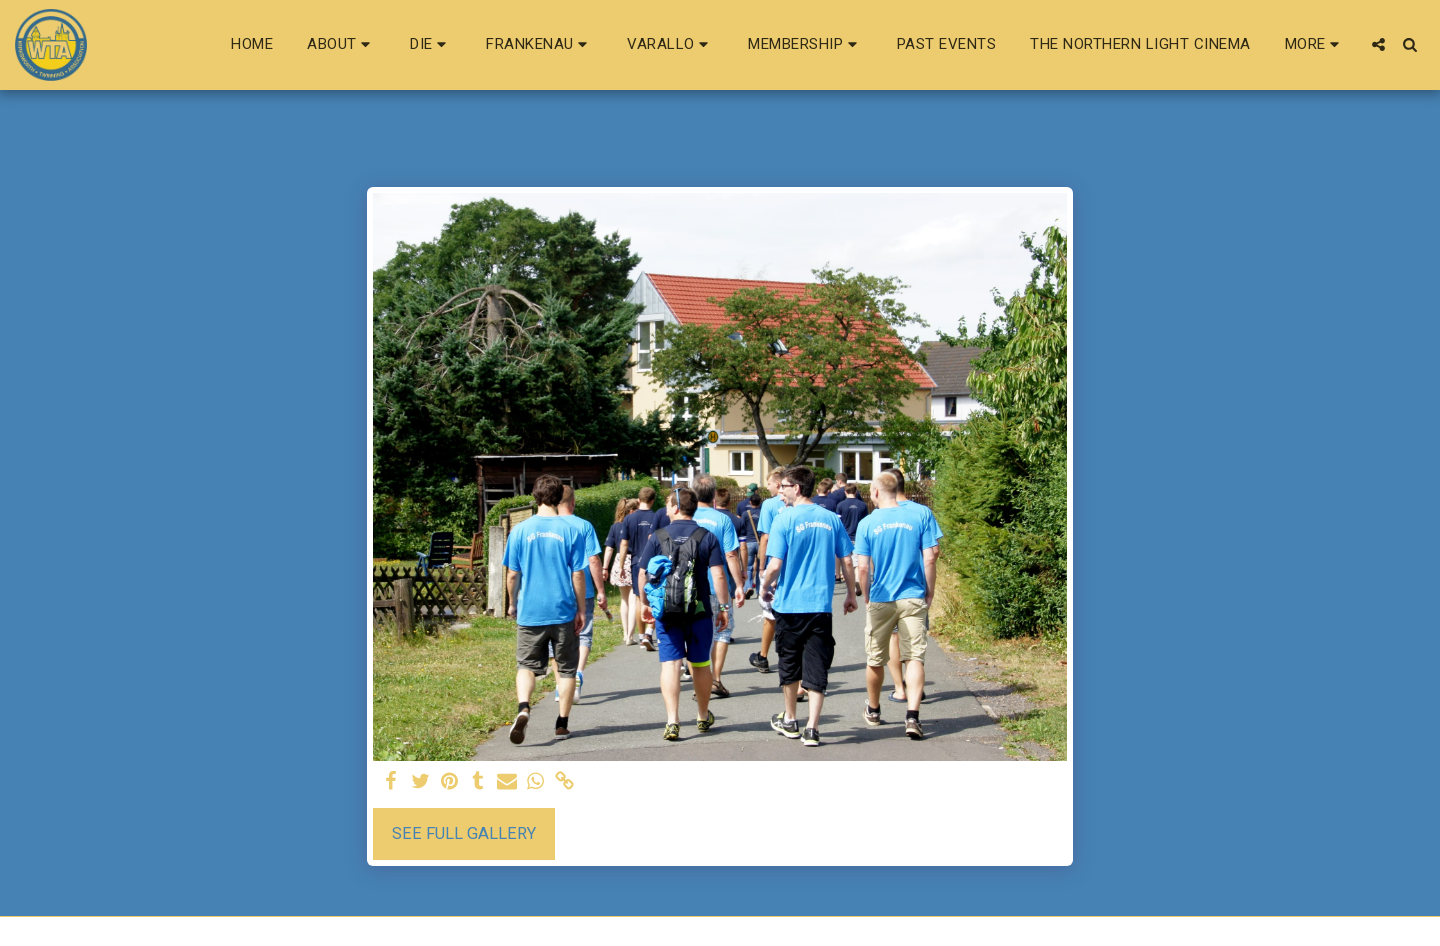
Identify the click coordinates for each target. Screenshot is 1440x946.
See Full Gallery (464, 833)
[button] (341, 45)
